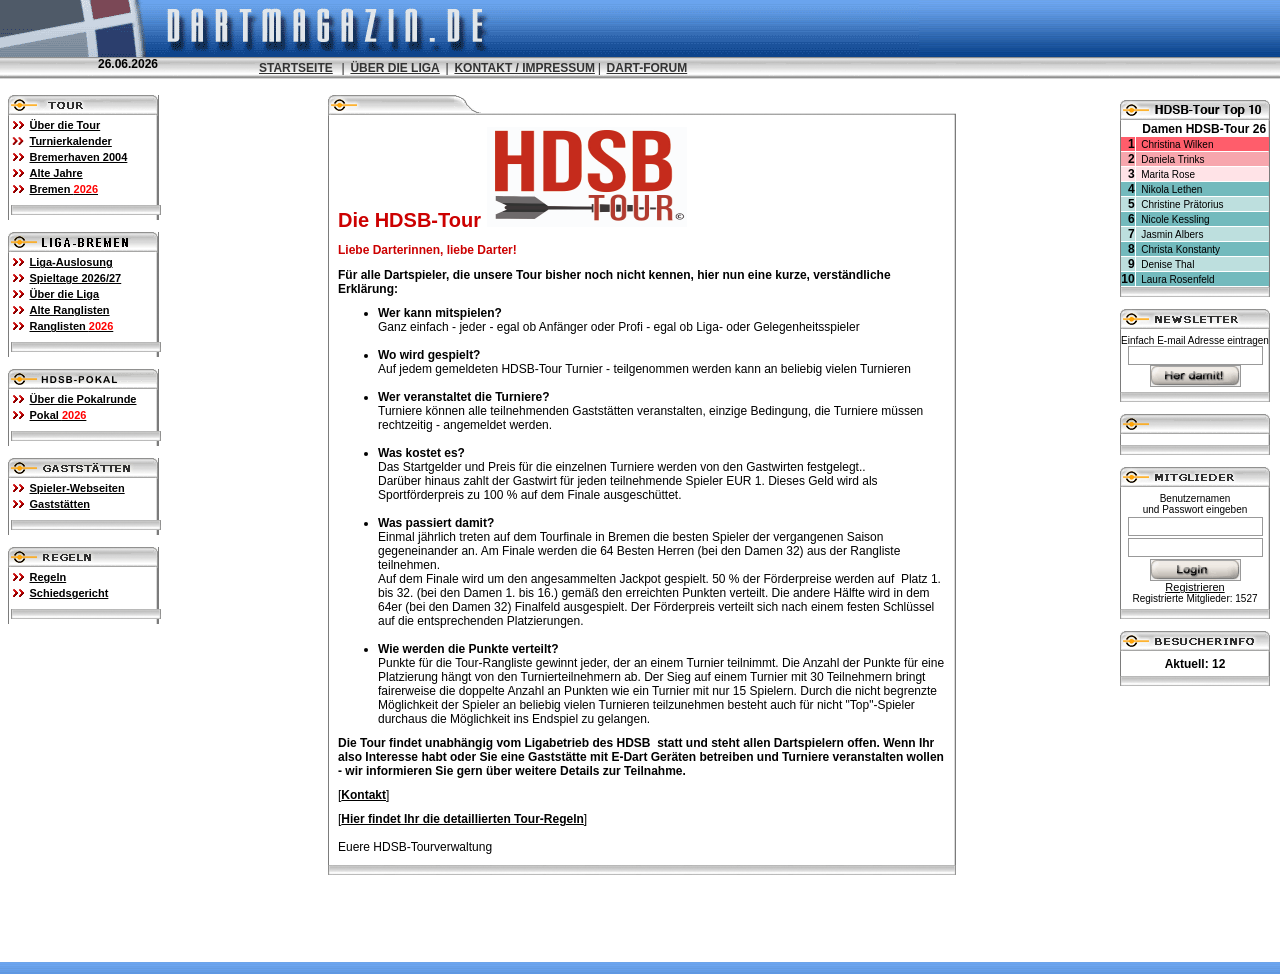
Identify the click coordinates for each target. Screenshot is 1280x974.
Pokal (58, 414)
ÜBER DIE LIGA (394, 68)
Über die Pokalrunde (83, 398)
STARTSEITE (296, 68)
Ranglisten (72, 325)
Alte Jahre (56, 172)
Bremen (64, 188)
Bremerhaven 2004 (79, 156)
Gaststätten (60, 503)
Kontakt (363, 794)
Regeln (48, 576)
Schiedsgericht (69, 592)
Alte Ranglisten (70, 309)
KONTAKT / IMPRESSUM (524, 68)
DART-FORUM (647, 68)
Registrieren (1194, 586)
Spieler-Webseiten (77, 487)
